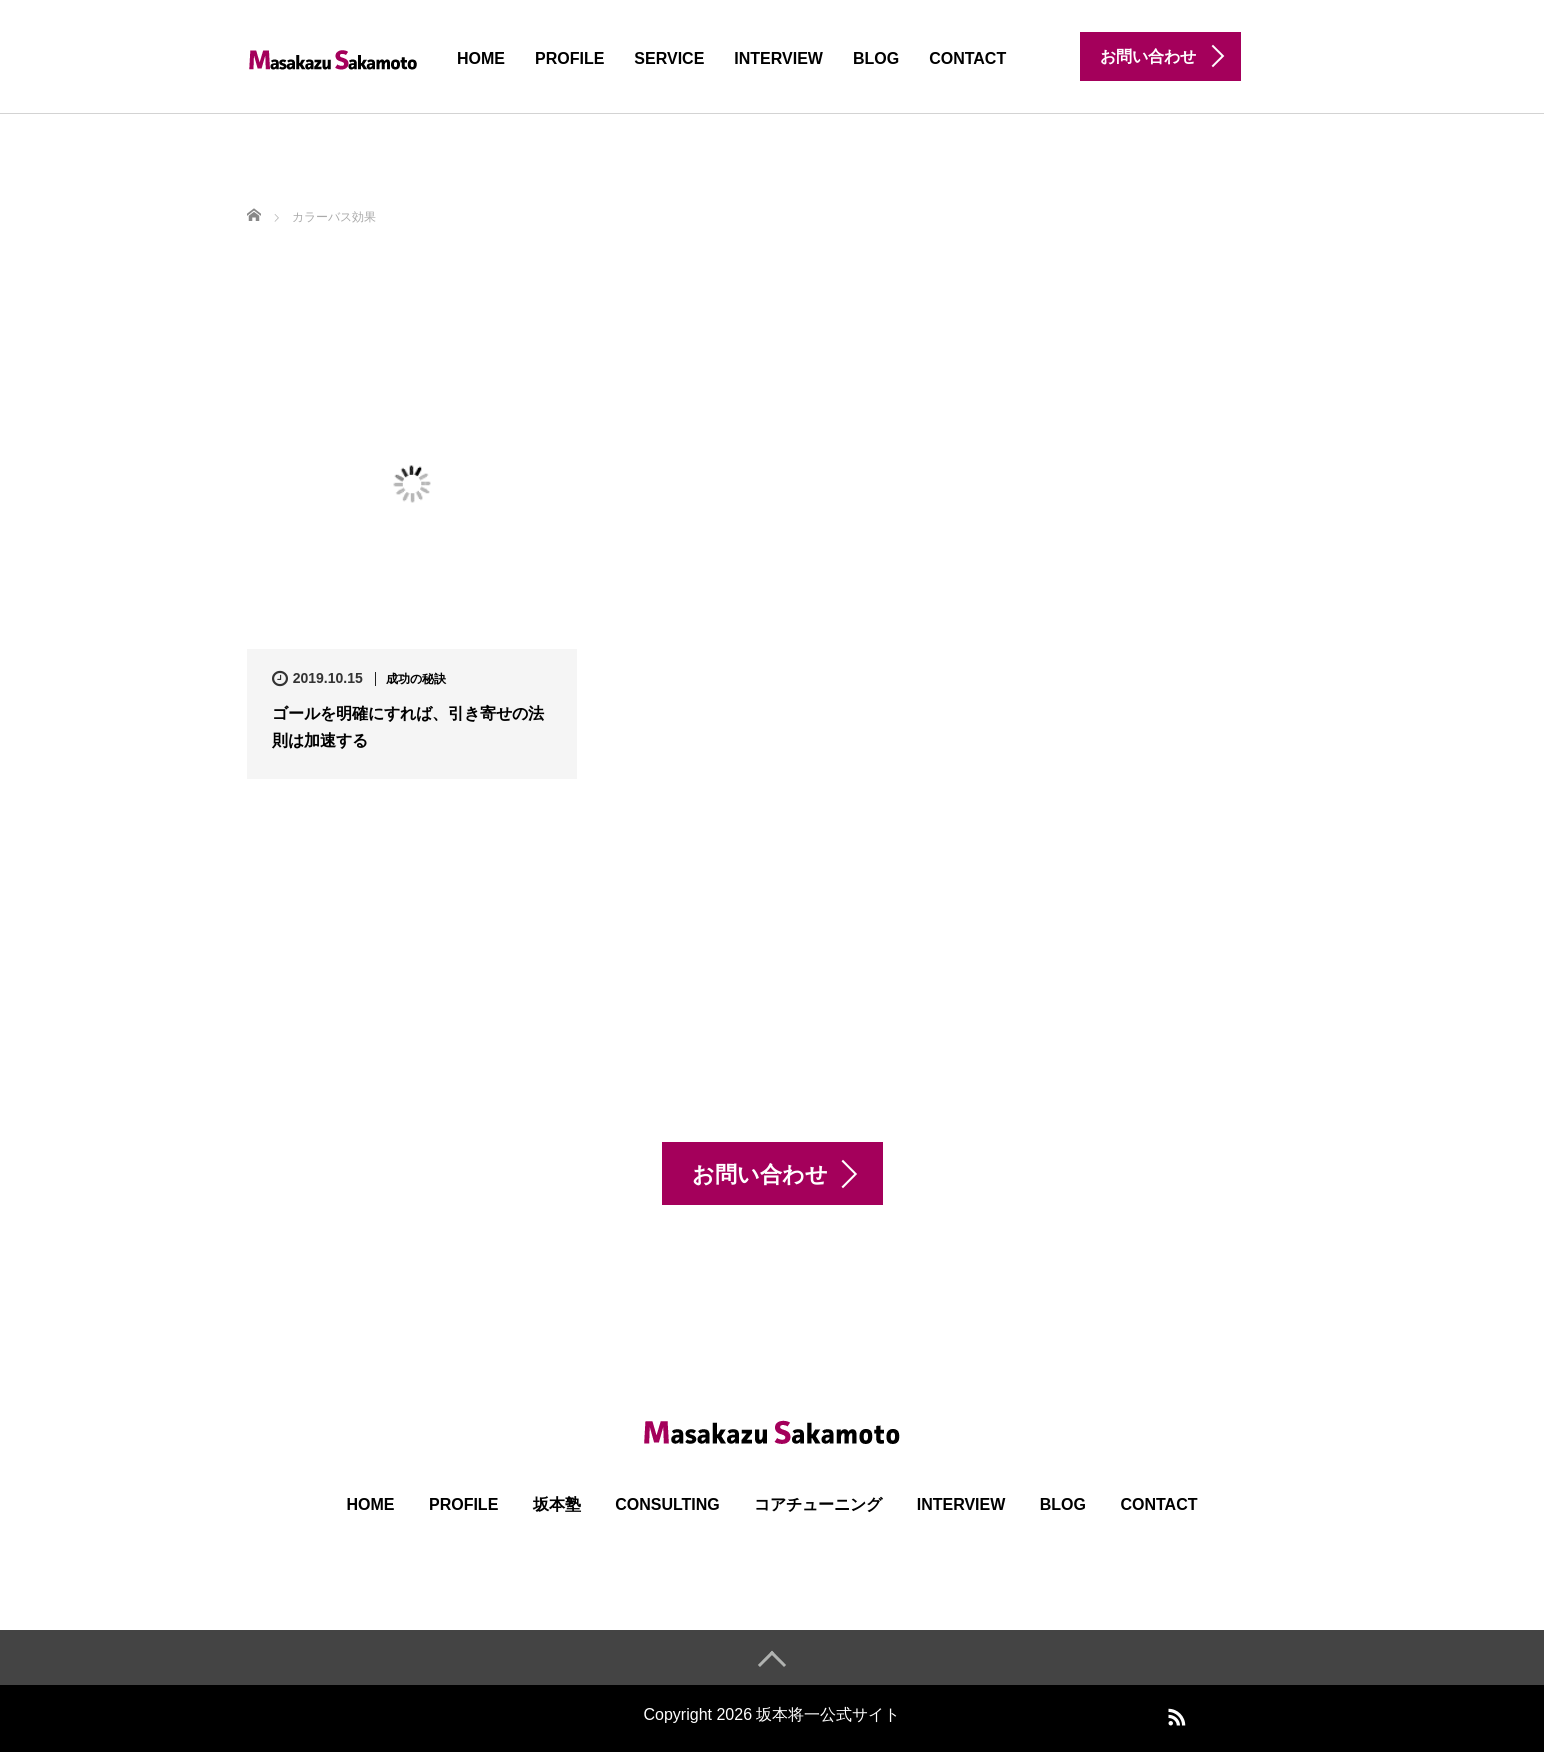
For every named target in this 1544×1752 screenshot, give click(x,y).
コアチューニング (818, 1504)
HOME (481, 58)
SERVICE (669, 58)
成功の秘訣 (416, 679)
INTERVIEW (778, 58)
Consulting (667, 1504)
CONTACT (967, 58)
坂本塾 (557, 1504)
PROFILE (569, 58)
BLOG (876, 58)
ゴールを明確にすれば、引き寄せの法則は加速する (408, 727)
